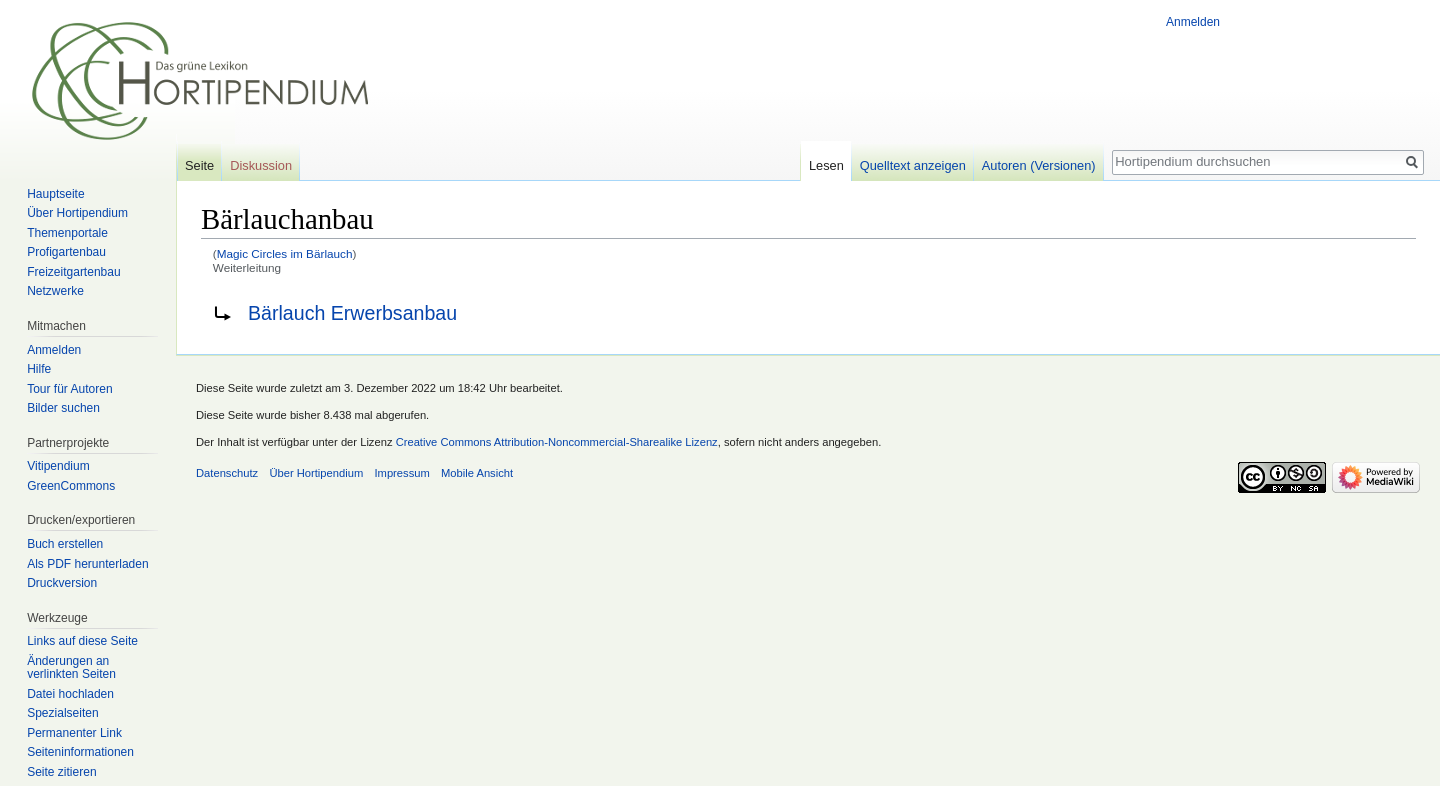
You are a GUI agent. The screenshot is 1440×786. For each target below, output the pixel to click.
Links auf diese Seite (82, 641)
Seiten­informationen (80, 752)
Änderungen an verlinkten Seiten (71, 668)
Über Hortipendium (77, 213)
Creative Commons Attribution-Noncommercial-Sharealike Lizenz (557, 442)
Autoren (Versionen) (1039, 165)
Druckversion (62, 583)
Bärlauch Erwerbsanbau (352, 313)
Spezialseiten (62, 713)
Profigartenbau (66, 252)
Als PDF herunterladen (87, 564)
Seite (199, 165)
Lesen (826, 165)
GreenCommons (71, 486)
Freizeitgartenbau (73, 272)
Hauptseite (55, 194)
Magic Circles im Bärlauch (285, 253)
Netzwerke (55, 291)
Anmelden (1193, 22)
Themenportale (67, 233)
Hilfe (39, 369)
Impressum (401, 473)
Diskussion (261, 165)
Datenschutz (227, 473)
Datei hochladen (70, 694)
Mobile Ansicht (477, 473)
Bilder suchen (63, 408)
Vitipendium (58, 466)
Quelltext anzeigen (913, 165)
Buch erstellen (65, 544)
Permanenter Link (74, 733)
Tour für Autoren (69, 389)
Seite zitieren (61, 772)
